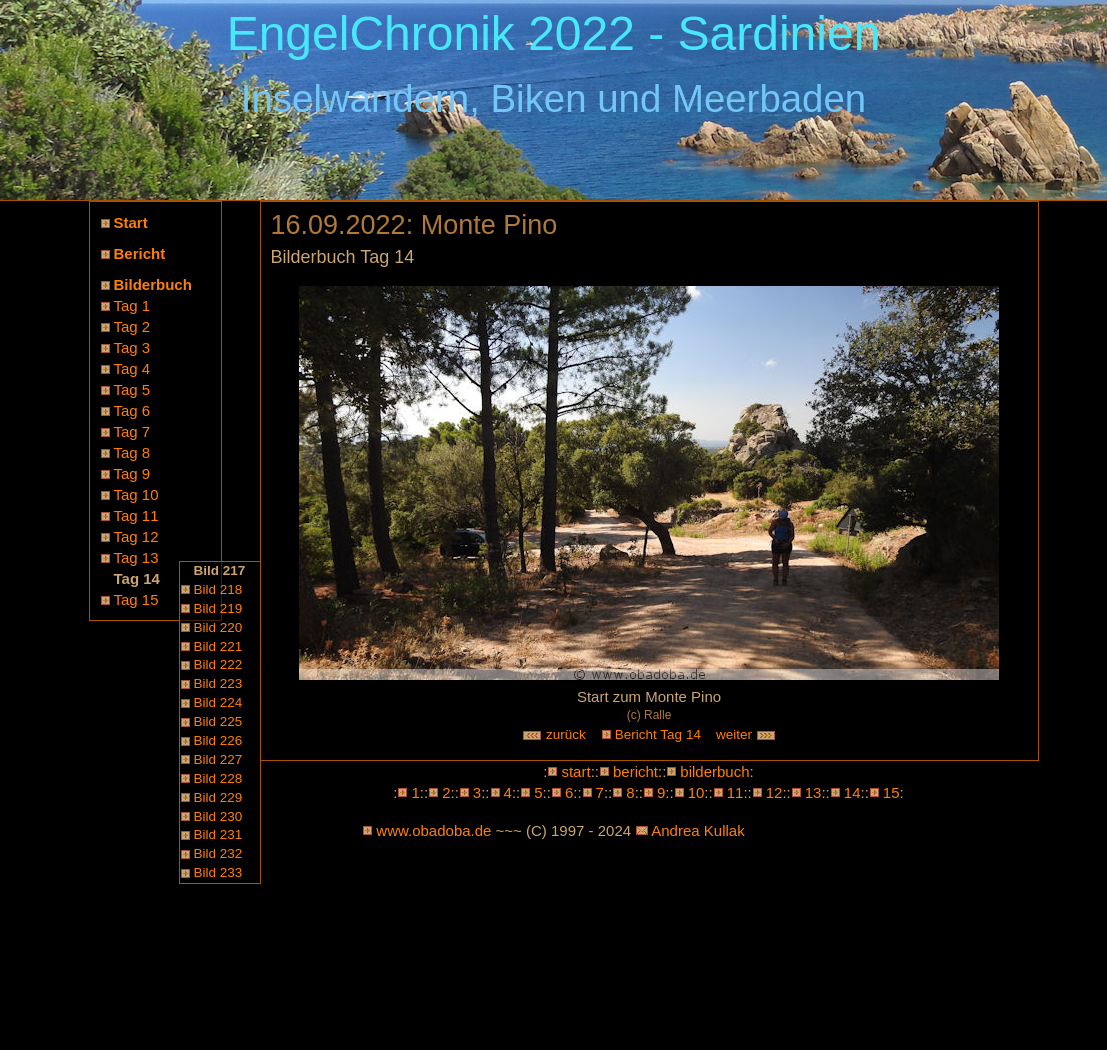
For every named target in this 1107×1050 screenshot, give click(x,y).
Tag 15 (136, 599)
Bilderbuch (153, 284)
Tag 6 (132, 410)
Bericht (140, 253)
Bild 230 (218, 816)
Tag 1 (132, 305)
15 (891, 792)
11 (735, 792)
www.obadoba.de (433, 830)
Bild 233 (218, 872)
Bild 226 (218, 740)
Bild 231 (218, 834)
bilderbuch (714, 771)
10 (696, 792)
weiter (746, 734)
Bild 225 (218, 721)
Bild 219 (218, 608)
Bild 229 (218, 797)
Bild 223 (218, 683)
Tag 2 (132, 326)
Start (131, 222)
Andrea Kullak (697, 830)
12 (774, 792)
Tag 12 (136, 536)
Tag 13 (136, 557)
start (575, 771)
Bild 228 (218, 778)
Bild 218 (218, 589)
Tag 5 (132, 389)
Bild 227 (218, 759)
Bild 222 (218, 664)
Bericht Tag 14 (658, 734)
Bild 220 (218, 627)
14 (852, 792)
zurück (554, 734)
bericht (635, 771)
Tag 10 (136, 494)
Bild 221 (218, 646)
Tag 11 (136, 515)
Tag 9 (132, 473)
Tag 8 (132, 452)
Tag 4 (132, 368)
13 (813, 792)
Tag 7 (132, 431)
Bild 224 (218, 702)
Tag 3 (132, 347)
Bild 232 (218, 853)
